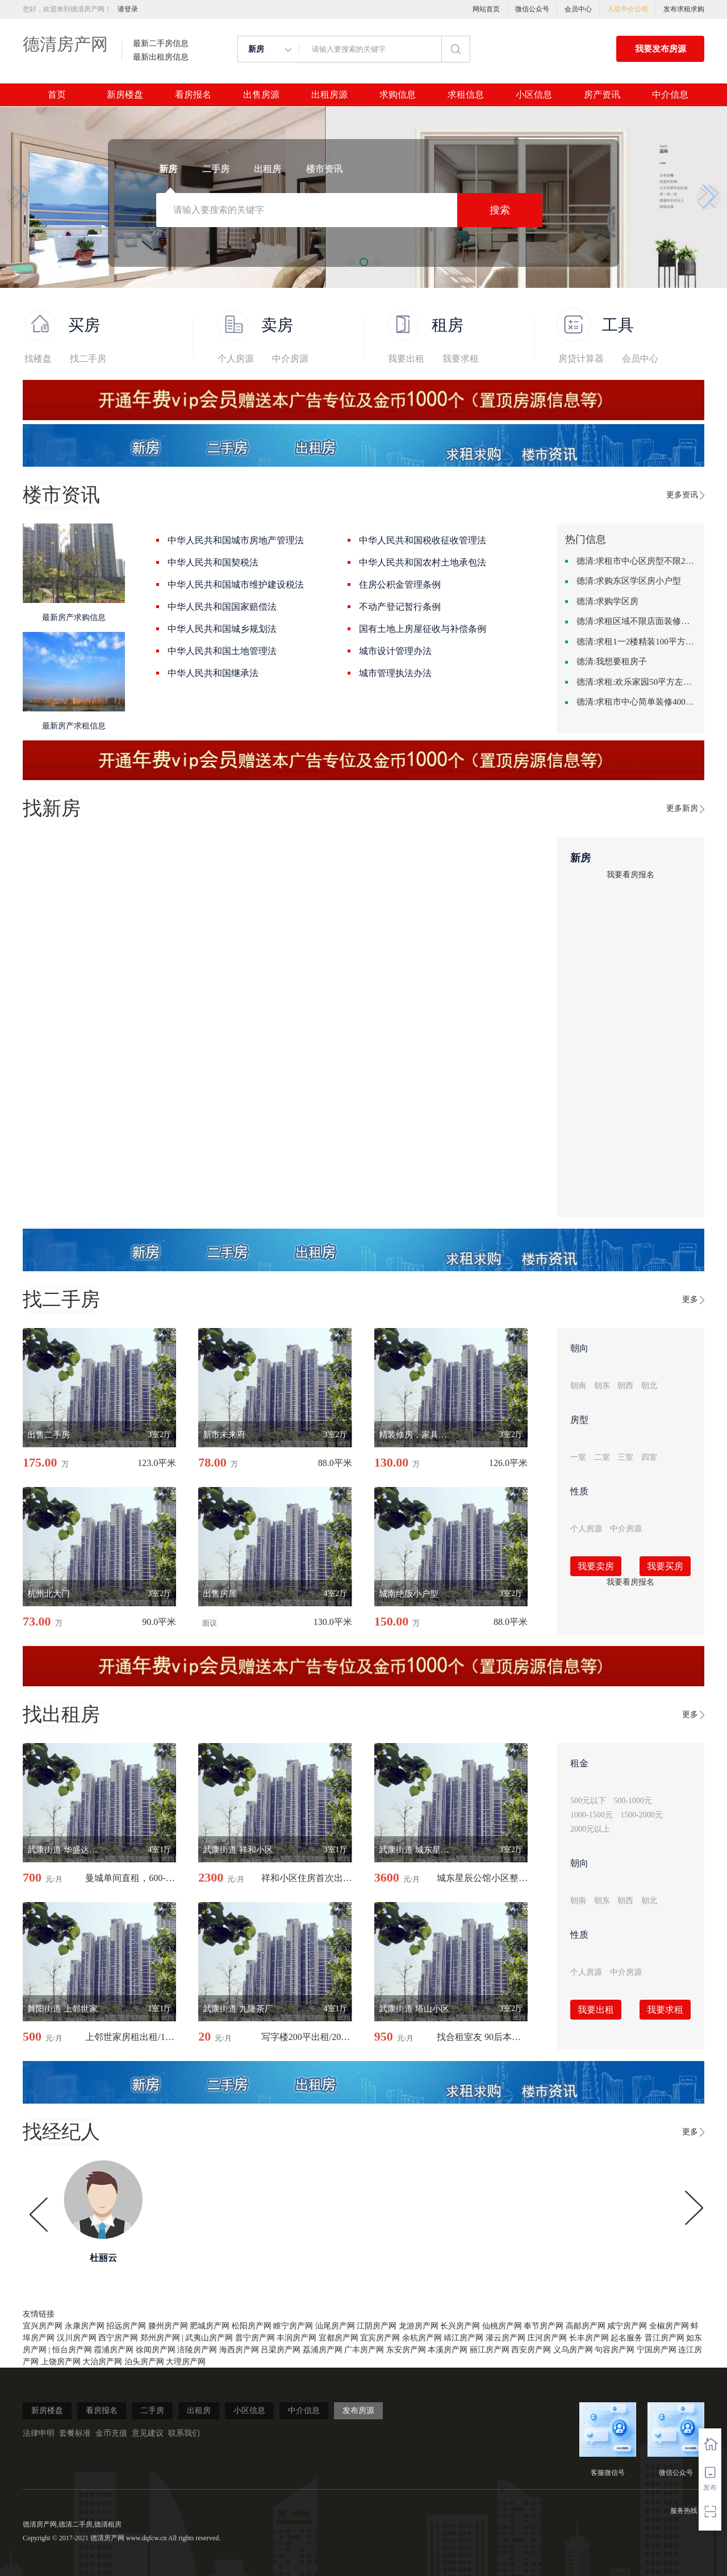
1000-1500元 (591, 1815)
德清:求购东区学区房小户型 (628, 580)
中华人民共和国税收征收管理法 (422, 540)
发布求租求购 (683, 9)
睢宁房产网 (293, 2326)
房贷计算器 (581, 358)
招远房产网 (126, 2326)
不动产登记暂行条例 (400, 606)
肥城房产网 (209, 2326)
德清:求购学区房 (607, 601)
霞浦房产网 (113, 2349)
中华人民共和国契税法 (213, 562)
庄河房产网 (547, 2338)
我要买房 (665, 1566)
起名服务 (626, 2338)
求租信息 (466, 94)
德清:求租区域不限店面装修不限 (636, 621)
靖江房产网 (463, 2338)
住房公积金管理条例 (400, 584)
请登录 (128, 9)
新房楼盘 (125, 94)
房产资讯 (602, 94)
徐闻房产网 (156, 2349)
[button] (18, 197)
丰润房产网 (296, 2338)
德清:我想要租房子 (611, 661)
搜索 (500, 210)
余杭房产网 (422, 2338)
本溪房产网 (447, 2349)
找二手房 (88, 358)
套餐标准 (75, 2433)
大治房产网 (102, 2361)
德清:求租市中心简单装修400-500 (636, 701)
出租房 (199, 2410)
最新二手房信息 (161, 44)
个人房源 (236, 358)
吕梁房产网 (280, 2349)
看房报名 (193, 94)
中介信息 (670, 94)
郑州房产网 (160, 2338)
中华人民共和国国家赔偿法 (222, 606)
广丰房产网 (364, 2349)
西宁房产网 (118, 2338)
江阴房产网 (376, 2326)
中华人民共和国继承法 (213, 673)
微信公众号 (532, 9)
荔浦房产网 (322, 2349)
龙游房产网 (418, 2326)
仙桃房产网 (502, 2326)
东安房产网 (406, 2349)
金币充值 (111, 2433)
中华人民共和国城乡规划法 (222, 629)
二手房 (152, 2410)
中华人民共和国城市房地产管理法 (236, 540)
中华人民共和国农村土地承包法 (422, 562)
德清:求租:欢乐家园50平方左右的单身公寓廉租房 (636, 681)
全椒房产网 (669, 2326)
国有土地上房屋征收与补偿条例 (422, 629)
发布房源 (358, 2410)
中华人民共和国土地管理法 (222, 651)
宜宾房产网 (380, 2338)
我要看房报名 (630, 874)
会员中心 (578, 9)
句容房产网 (614, 2349)
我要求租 (460, 358)
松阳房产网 (251, 2326)
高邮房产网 (585, 2326)
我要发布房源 (660, 48)
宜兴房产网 (42, 2326)
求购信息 (398, 94)
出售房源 (261, 94)
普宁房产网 (255, 2338)
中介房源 (290, 358)
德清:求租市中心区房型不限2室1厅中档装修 (636, 561)
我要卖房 (596, 1566)
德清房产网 (65, 44)
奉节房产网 (543, 2326)
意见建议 (148, 2433)
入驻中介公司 (627, 9)
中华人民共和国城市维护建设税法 (236, 584)
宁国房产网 (656, 2349)
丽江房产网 (489, 2349)
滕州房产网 (168, 2326)
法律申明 (39, 2433)
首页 (57, 94)
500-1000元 (633, 1800)
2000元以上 (590, 1829)
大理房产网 (186, 2361)
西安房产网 (531, 2349)
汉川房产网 (77, 2338)
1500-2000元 (641, 1815)
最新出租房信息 (161, 57)
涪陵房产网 (197, 2349)
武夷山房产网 (209, 2338)
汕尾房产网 (335, 2326)
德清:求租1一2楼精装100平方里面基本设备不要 (636, 641)
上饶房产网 (61, 2361)
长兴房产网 (460, 2326)
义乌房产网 (573, 2349)
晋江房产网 (664, 2338)
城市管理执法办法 (395, 673)
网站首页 (486, 9)
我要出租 (406, 358)
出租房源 (329, 94)
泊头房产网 (144, 2361)
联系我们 (184, 2433)
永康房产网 (85, 2326)
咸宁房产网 (627, 2326)
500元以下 (588, 1800)
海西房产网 (239, 2349)
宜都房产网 (338, 2338)
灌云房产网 (505, 2338)
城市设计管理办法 (395, 651)
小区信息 (534, 94)
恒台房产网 (72, 2349)
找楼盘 (38, 358)
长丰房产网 (589, 2338)
